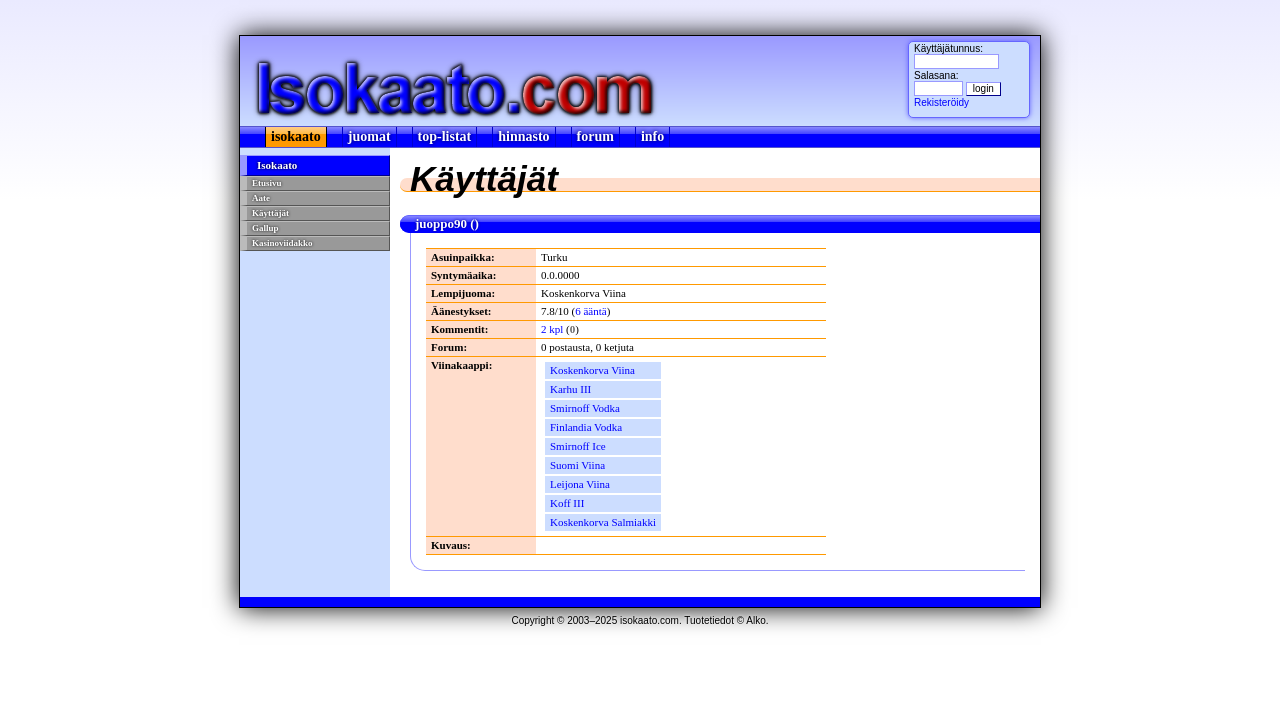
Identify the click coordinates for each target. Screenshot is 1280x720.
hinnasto (523, 136)
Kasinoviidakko (282, 243)
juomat (369, 136)
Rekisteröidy (941, 102)
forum (595, 136)
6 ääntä (590, 311)
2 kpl (552, 329)
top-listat (445, 136)
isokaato (296, 136)
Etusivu (267, 183)
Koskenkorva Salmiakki (603, 522)
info (652, 136)
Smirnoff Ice (578, 446)
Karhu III (570, 389)
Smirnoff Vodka (585, 408)
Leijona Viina (580, 484)
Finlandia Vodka (586, 427)
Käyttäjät (270, 213)
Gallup (265, 228)
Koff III (567, 503)
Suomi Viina (577, 465)
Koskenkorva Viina (592, 370)
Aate (261, 198)
